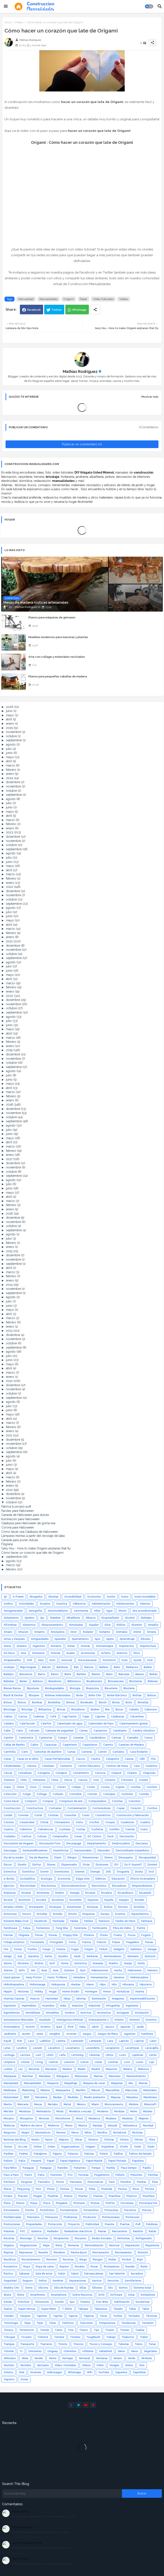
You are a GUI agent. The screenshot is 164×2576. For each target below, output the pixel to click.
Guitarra (69, 1970)
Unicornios (35, 2351)
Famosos (104, 1921)
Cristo (79, 1822)
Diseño (22, 1864)
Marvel (95, 2090)
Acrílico (8, 1603)
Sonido (59, 2301)
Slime (20, 2294)
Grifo (22, 1970)
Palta (22, 2160)
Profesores (133, 2217)
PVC (22, 2231)
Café (53, 1716)
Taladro (118, 2308)
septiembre (14, 740)
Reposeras (26, 2252)
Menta (8, 2104)
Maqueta (53, 2083)
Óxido (151, 2146)
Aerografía (35, 1610)
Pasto (28, 2174)
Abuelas (53, 1596)
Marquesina (63, 2090)
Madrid (95, 2069)
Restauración (100, 2252)
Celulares (48, 1765)
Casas (7, 1758)
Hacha (118, 1970)
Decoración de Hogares (19, 1843)
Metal (67, 2104)
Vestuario (43, 2365)
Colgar (26, 1794)
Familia (88, 1921)
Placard (23, 2196)
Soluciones (42, 2301)
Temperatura (107, 2322)
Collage (42, 1794)
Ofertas (109, 2139)
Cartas (71, 1751)
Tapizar (73, 2315)
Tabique (83, 2308)
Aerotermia (81, 1610)
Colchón (151, 1787)
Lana (110, 2040)
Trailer (144, 2337)
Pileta (7, 2189)
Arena (7, 1646)
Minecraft (150, 2104)
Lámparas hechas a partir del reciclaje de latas (33, 1535)
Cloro (33, 1787)
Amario (8, 1631)
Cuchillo (114, 1829)
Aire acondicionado (144, 1610)
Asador (70, 1653)
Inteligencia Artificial (70, 2019)
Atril (29, 1660)
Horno (107, 1991)
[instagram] (93, 2405)
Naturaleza (130, 2125)
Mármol (45, 2090)
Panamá (36, 2160)
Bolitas (137, 1695)
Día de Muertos (38, 1857)
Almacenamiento (52, 1624)
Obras (78, 2139)
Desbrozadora (121, 1843)
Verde (131, 2358)
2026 (9, 707)
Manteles (115, 2076)
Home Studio (70, 1991)
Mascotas (131, 2090)
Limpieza (9, 2062)
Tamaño (9, 2315)
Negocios (10, 2132)
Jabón (95, 2026)
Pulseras (9, 2231)
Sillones (97, 2287)
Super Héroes (26, 2308)
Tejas (27, 2322)
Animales (121, 1631)
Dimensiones (90, 1857)
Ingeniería (132, 2005)
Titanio (109, 2330)
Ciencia (82, 1780)
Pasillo (147, 2167)
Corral (38, 1815)
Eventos (120, 1914)
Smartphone (59, 2294)
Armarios (56, 1646)
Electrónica (99, 1885)
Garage (152, 1949)
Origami (68, 299)
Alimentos (29, 1624)
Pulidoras (152, 2224)
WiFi (89, 2372)
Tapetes (41, 2315)
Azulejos (9, 1667)
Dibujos (72, 1857)
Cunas (78, 1836)
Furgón (89, 1949)
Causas (129, 1758)
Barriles (81, 1674)
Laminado (77, 2040)
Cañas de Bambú (14, 1744)
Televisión (86, 2322)
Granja (128, 1963)
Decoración (127, 1836)
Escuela (41, 1899)
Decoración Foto (50, 1843)
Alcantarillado (110, 1617)
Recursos (80, 2238)
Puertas (125, 2224)
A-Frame (18, 1596)
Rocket (126, 2259)
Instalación (142, 2012)
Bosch (103, 1702)
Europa (105, 1914)
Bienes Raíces (12, 1688)
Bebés (153, 1674)
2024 (9, 778)
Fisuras (53, 1935)
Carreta (108, 1744)
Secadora (137, 2273)
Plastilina (148, 2196)
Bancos (89, 1667)
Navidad (148, 2125)
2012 (9, 1381)
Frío (6, 1949)
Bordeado (87, 1702)
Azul (150, 1660)
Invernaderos (12, 2026)
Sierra (28, 2287)
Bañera (103, 1667)
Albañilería (73, 1617)
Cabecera (150, 1709)
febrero (11, 769)
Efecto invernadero (142, 1878)
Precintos (130, 2210)
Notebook (119, 2132)
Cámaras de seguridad (59, 1730)
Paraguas (28, 2167)
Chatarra (9, 1780)
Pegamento (102, 2174)
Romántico (11, 2266)
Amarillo (153, 1624)
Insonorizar (104, 2012)
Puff (138, 2224)
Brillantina (44, 1709)
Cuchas (80, 1829)
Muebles (127, 2118)
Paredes (62, 2167)
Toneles (75, 2337)
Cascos (80, 1758)
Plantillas (115, 2196)
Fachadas (58, 1921)
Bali (76, 1667)
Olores (8, 2146)
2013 (9, 1330)
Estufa (72, 1914)
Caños (34, 1744)
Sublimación (122, 2301)
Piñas (92, 2189)
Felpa (26, 1928)
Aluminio (136, 1624)
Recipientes (61, 2238)
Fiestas (8, 1935)
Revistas (68, 2259)
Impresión (10, 2005)
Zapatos (9, 2379)
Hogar (53, 1991)
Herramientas (99, 1977)
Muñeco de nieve (31, 2125)
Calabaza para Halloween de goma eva (28, 1523)
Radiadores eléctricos (78, 2231)
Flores (104, 1935)
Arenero (22, 1646)
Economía (64, 1878)
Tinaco (83, 2330)
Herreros (119, 1977)
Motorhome (62, 2118)
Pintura (64, 2189)
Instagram (123, 2012)
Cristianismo (62, 1822)
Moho (133, 2111)
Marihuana (10, 2090)
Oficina (124, 2139)
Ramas (102, 2231)
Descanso (142, 1843)
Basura (139, 1674)
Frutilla (32, 1949)
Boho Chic (95, 1695)
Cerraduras (25, 1772)
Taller (145, 2308)
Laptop (139, 2040)
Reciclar (43, 2238)
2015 (9, 1251)
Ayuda (137, 1660)
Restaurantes (123, 2252)
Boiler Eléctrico (117, 1695)
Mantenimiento (136, 2076)
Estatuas (92, 1906)
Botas (116, 1702)
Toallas (140, 2330)
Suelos (8, 2308)
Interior (119, 2019)
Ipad (59, 2026)
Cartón (102, 1751)
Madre (82, 2069)
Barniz (55, 1674)
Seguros (27, 2280)
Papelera (138, 2160)
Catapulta (112, 1758)
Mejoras (116, 2097)
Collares (58, 1794)
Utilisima (87, 2351)
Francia (86, 1942)
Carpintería (70, 1744)
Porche (29, 2210)
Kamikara (147, 2033)
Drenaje (95, 1871)
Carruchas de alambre (48, 1751)
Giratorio (150, 1956)
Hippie (8, 1991)
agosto (11, 744)
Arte (23, 1653)
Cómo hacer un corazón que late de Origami (32, 1552)
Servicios (113, 2280)
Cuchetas (97, 1829)
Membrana (150, 2097)
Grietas (8, 1970)
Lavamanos (73, 2047)
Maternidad (11, 2097)
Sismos (123, 2287)
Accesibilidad (72, 1596)
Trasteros (46, 2344)
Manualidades (48, 299)
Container (55, 1808)
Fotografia (56, 1942)
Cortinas (53, 1815)
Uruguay (52, 2351)
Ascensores (88, 1653)
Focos (132, 1935)
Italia (82, 2026)
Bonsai (70, 1702)
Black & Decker (13, 1695)
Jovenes (71, 2033)
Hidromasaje (37, 1984)
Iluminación (99, 1998)
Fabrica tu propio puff (16, 1506)
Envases (90, 1892)
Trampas (9, 2344)
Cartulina (118, 1751)
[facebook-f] (71, 2405)
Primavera (51, 2217)
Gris (33, 1970)
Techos (117, 2315)
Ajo (42, 1617)
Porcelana (127, 2203)
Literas (25, 2062)
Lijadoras (137, 2055)
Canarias (78, 1737)
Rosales (80, 2266)
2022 (9, 887)
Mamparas (10, 2076)
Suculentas (142, 2301)
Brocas (61, 1709)
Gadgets (118, 1949)
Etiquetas (88, 1914)
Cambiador (120, 1730)
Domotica (10, 1871)
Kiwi (19, 2040)
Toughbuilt (93, 2337)
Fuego (46, 1949)
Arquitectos (126, 1646)
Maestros (111, 2069)
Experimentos (140, 1914)
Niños (88, 2132)
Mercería (23, 2104)
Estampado (36, 1906)
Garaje (8, 1956)
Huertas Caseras (14, 1998)
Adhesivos (79, 1603)
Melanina (132, 2097)
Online (37, 2146)
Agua (109, 1610)
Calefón (46, 1723)
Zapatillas (139, 2372)
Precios (146, 2210)
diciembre (13, 782)
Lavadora (54, 2047)
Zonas (24, 2379)
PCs (70, 2174)
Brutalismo (78, 1709)
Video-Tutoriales (103, 299)
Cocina (105, 1787)
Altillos (121, 1624)
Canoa (148, 1737)
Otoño (124, 2146)
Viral (21, 2372)
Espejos (124, 1899)
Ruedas (130, 2266)
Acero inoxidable (145, 1596)
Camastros (100, 1730)
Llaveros (69, 2062)
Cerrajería (44, 1772)
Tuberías (123, 2344)
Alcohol (130, 1617)
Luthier (8, 2069)
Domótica (28, 1871)
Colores (92, 1794)
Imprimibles (29, 2005)
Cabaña (134, 1709)
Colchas (135, 1787)
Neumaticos (43, 2132)
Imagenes (118, 1998)
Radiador (53, 2231)
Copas (121, 1808)
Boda (79, 1695)
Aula (41, 1660)
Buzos (119, 1709)
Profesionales (111, 2217)
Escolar (8, 1899)
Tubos (139, 2344)
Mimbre (133, 2104)
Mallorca (143, 2069)
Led (38, 2055)
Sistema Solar (142, 2287)
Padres (23, 2153)
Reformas (123, 2238)
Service (97, 2280)
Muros (69, 2125)
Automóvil (109, 1660)
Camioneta (26, 1737)
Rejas (46, 2245)
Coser (85, 1815)
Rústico (8, 2273)
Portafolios (47, 2210)
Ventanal (84, 2358)
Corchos (152, 1808)
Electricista (48, 1885)
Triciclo (62, 2344)
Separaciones (77, 2280)
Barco (41, 1674)
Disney (51, 1864)
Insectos (86, 2012)
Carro (24, 1751)
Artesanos (38, 1653)
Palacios (73, 2153)
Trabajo (111, 2337)
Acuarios (45, 1603)
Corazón (135, 1808)
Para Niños (10, 2167)
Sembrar (58, 2280)
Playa (33, 2203)
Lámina (60, 2040)
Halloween (135, 1970)
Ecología (46, 1878)
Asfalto (106, 1653)
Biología (75, 1688)
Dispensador (69, 1864)
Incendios (48, 2005)
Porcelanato (11, 2210)
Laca (31, 2040)
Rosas (94, 2266)
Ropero (64, 2266)
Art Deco (9, 1653)
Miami (95, 2104)
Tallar (132, 2308)
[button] (149, 6)
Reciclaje (26, 2238)
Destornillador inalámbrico (132, 1850)
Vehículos (10, 2358)
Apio (97, 1638)
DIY (116, 1864)
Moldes (147, 2111)
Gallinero (136, 1949)
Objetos (64, 2139)
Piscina (122, 2189)
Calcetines (137, 1716)
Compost (31, 1801)
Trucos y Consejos (100, 2344)
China (54, 1780)
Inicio (7, 22)
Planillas (53, 2196)
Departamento (96, 1843)
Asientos (121, 1653)
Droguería (123, 1871)
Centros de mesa (117, 1765)
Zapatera (121, 2372)
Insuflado (45, 2019)
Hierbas (76, 1984)
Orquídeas (107, 2146)
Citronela (127, 1780)
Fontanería (37, 1942)
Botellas (143, 1702)
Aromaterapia (104, 1646)
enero (10, 723)
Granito (113, 1963)
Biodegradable (54, 1688)
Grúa (44, 1970)
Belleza (38, 1681)
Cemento (66, 1765)
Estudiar (42, 1914)
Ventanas (102, 2358)
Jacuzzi (109, 2026)
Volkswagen (54, 2372)
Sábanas (24, 2273)
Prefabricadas (12, 2217)
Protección (55, 2224)
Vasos (134, 2351)
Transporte (27, 2344)
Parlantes (80, 2167)
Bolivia (151, 1695)
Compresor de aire (71, 1801)
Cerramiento (81, 1772)
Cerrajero (61, 1772)
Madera (67, 2069)
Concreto (135, 1801)
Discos (8, 1864)
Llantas (53, 2062)
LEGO (50, 2055)
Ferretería (80, 1928)
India (63, 2005)
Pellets (120, 2174)
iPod (70, 2026)
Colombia (75, 1794)
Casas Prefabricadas (57, 1758)
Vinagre (114, 2365)
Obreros (93, 2139)
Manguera (63, 2076)
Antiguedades (40, 1638)
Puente (109, 2224)
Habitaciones (99, 1970)
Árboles (145, 1638)
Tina (70, 2330)
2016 (9, 1213)
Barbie (148, 1667)
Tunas (152, 2344)
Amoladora (57, 1631)
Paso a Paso (11, 2174)
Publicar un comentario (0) (82, 444)
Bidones (153, 1681)
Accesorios (94, 1596)
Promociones (12, 2224)
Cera (137, 1765)
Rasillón (138, 2231)
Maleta (127, 2069)
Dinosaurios (126, 1857)
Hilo (114, 1984)
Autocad (66, 1660)
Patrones (56, 2174)
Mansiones (81, 2076)
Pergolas (26, 2181)
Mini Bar (8, 2111)
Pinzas (79, 2189)
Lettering (77, 2055)
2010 (9, 1490)
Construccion (12, 1808)
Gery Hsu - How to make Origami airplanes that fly (36, 1548)
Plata (7, 2203)
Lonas (98, 2062)
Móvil (79, 2118)
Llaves (85, 2062)
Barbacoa (132, 1667)
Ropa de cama (45, 2266)
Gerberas (92, 1956)
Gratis (141, 1963)
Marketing (28, 2090)
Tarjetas (88, 2315)
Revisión (51, 2259)
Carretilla (10, 1751)
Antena (151, 1631)
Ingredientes (12, 2012)
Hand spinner (12, 1977)
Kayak (7, 2040)
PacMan (8, 2153)
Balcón (46, 1667)
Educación (118, 1878)
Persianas (76, 2181)
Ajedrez (29, 1617)
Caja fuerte (69, 1716)
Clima (20, 1787)
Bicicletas (135, 1681)
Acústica (61, 1603)
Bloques (34, 1695)
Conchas (117, 1801)
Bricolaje (27, 1709)
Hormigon (91, 1991)
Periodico (44, 2181)
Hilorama (128, 1984)
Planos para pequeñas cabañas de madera (57, 676)
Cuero (144, 1829)
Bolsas (8, 1702)
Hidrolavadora (139, 1977)
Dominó (152, 1864)
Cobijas (76, 1787)
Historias (23, 1991)
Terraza (8, 2330)
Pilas (155, 2181)
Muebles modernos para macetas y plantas (58, 637)
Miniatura (25, 2111)
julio (9, 748)
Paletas (89, 2153)
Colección (10, 1794)
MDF (26, 2097)
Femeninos (43, 1928)
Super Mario (48, 2308)
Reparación (132, 2245)
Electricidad (27, 1885)
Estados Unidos (13, 1906)
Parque (96, 2167)
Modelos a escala (80, 2111)
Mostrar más (149, 396)
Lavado (37, 2047)
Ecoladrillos (27, 1878)
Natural (112, 2125)
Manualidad (26, 299)
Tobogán (9, 2337)
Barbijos (9, 1674)
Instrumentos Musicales (19, 2019)
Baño (117, 1667)
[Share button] (95, 309)
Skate (7, 2294)
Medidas (73, 2097)
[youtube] (86, 2405)
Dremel (80, 1871)
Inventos (151, 2019)
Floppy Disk (70, 1935)
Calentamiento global (133, 1723)
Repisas (8, 2252)
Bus (107, 1709)
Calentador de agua (69, 1723)
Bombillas (54, 1702)
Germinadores (113, 1956)
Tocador (26, 2337)
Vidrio (100, 2365)
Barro (109, 1674)
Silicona (43, 2287)
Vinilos (129, 2365)
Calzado (34, 1730)
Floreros (89, 1935)
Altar (107, 1624)
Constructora (34, 1808)
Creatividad (26, 1822)
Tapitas (58, 2315)
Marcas (143, 2083)
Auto (52, 1660)
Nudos (35, 2139)
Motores (44, 2118)
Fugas (75, 1949)
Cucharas (64, 1829)
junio (9, 711)
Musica (82, 2125)
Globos (39, 1963)
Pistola (149, 2189)
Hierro (90, 1984)
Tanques (25, 2315)
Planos (68, 2196)
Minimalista (43, 2111)
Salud (74, 2273)
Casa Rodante (139, 1751)
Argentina (38, 1646)
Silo (110, 2287)
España (108, 1899)
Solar (131, 2294)
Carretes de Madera (131, 1744)
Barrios (96, 1674)
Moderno (102, 2111)
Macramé (51, 2069)
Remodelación (94, 2245)
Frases (116, 1942)
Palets (104, 2153)
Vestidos (25, 2365)
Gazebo (63, 1956)
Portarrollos (91, 2210)
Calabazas (117, 1716)
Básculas (124, 1674)
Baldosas (62, 1667)
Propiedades (34, 2224)
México (81, 2104)
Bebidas (9, 1681)
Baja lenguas (28, 1667)
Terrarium (148, 2322)
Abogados (35, 1596)
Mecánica (41, 2097)
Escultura (58, 1899)
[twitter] (78, 2405)
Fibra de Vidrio (122, 1928)
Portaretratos (69, 2210)
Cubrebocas (45, 1829)
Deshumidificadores (35, 1850)
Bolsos (22, 1702)
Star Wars (102, 2301)
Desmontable (83, 1850)
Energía (74, 1892)
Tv (21, 2351)
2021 (9, 941)
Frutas (18, 1949)
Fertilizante (99, 1928)
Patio (41, 2174)
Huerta (139, 1991)
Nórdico (102, 2132)
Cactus (22, 1716)
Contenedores (101, 1808)
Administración (101, 1603)
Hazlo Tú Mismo (57, 1977)
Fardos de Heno (125, 1921)
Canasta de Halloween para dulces (25, 1515)
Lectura (25, 2055)
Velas (25, 2358)
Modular (119, 2111)
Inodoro (70, 2012)
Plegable (62, 2203)
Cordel (8, 1815)
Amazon (23, 1631)
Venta (52, 2358)
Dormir (44, 1871)
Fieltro (141, 1928)
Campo (62, 1737)
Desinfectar (61, 1850)
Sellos (43, 2280)
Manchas (27, 2076)
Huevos (35, 1998)
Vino (142, 2365)
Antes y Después (14, 1638)
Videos (19, 22)
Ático (136, 1653)
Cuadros (145, 1822)
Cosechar (70, 1815)
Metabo (53, 2104)
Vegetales (150, 2351)
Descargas (10, 1850)
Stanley (85, 2301)
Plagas (37, 2196)
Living (39, 2062)
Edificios (100, 1878)
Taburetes (100, 2308)
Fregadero (132, 1942)
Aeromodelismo (58, 1610)
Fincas (39, 1935)
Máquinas (117, 2083)
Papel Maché (94, 2160)
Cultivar (26, 1836)
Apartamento (80, 1638)
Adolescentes (125, 1603)
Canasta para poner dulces (19, 1540)
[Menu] (6, 6)
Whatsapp (79, 309)
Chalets (132, 1772)
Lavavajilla (151, 2047)
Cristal (44, 1822)
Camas (83, 1730)
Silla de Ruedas (64, 2287)
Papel (83, 299)
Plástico (131, 2196)
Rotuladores (112, 2266)
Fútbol (103, 1949)
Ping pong (23, 2189)
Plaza (46, 2203)
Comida (144, 1794)
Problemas (70, 2217)
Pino (38, 2189)
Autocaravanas (87, 1660)
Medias (57, 2097)
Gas (20, 1956)
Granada (97, 1963)
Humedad (51, 1998)
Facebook (34, 309)
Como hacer (11, 1801)
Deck (110, 1836)
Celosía (31, 1765)
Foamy (118, 1935)
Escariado (145, 1892)
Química (36, 2231)
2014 (9, 1284)
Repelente (152, 2245)
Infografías (113, 2005)
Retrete (143, 2252)
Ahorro (122, 1610)
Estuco (26, 1914)
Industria (77, 2005)
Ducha (139, 1871)
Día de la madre (13, 1857)
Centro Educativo (89, 1765)
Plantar (83, 2196)
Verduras (146, 2358)
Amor (73, 1631)
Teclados (134, 2315)
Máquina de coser (94, 2083)
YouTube (103, 2372)
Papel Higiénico (70, 2160)
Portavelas (111, 2210)
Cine (96, 1780)
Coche (91, 1787)
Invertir (30, 2026)
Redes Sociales (102, 2238)
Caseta (95, 1758)
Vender (38, 2358)
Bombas (37, 1702)
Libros (109, 2055)
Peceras (83, 2174)
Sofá (101, 2294)
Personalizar (95, 2181)
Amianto (39, 1631)
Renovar (114, 2245)
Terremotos (26, 2330)
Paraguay (46, 2167)
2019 (9, 1050)
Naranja (97, 2125)
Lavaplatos (112, 2047)
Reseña (43, 2252)
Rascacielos (119, 2231)
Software (116, 2294)
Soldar (8, 2301)
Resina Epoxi (79, 2252)
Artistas (55, 1653)
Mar (131, 2083)
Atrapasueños (12, 1660)
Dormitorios (61, 1871)
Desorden (104, 1850)
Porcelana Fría (148, 2203)
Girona (8, 1963)
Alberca (90, 1617)
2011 (9, 1435)
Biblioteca (74, 1681)
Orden (51, 2146)
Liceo (122, 2055)
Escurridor (75, 1899)
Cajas (85, 1716)
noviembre (13, 732)
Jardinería (10, 2033)
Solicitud (23, 2301)
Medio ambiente (94, 2097)
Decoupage (73, 1843)
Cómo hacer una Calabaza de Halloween (29, 1531)
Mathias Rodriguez (80, 371)
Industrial (94, 2005)
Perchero (9, 2181)
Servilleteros (133, 2280)
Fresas (149, 1942)
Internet (134, 2019)
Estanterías (74, 1906)
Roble (112, 2259)
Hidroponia (58, 1984)
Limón (153, 2055)
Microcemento (114, 2104)
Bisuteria (129, 1688)
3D (5, 1596)
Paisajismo (40, 2153)
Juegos (87, 2033)
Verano (117, 2358)
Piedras (141, 2181)
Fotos (72, 1942)
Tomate (59, 2337)
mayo (10, 715)
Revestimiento (31, 2259)
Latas (7, 2047)
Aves (125, 1660)
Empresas (10, 1892)
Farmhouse (10, 1928)
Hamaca (152, 1970)
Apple (110, 1638)
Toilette (42, 2337)
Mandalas (45, 2076)
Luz (20, 2069)
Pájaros (57, 2153)
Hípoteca (146, 1984)
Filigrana (7, 1544)
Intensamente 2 (99, 2019)
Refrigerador (144, 2238)
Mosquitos (26, 2118)
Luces (139, 2062)
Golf (52, 1963)
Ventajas (67, 2358)
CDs (153, 1758)
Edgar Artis (83, 1878)
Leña (62, 2055)
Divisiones (102, 1864)
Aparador (60, 1638)
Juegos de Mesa (107, 2033)
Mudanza (94, 2118)
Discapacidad (147, 1857)
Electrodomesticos (74, 1885)
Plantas (98, 2196)
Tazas (103, 2315)
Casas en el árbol (28, 1758)
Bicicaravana (116, 1681)
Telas (52, 2322)
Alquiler (94, 1624)
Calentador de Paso (101, 1723)
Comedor (127, 1794)
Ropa (26, 2266)
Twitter (56, 309)
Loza (127, 2062)
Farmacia (146, 1921)
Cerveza (100, 1772)
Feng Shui (62, 1928)
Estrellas (139, 1906)
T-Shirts (67, 2308)
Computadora (97, 1801)
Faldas (74, 1921)
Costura (9, 1822)
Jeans (39, 2033)
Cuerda (130, 1829)
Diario (58, 1857)
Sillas (82, 2287)
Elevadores (119, 1885)
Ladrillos (45, 2040)
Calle (7, 1730)
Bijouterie (33, 1688)
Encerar (26, 1892)
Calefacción (27, 1723)
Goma (64, 1963)
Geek (77, 1956)
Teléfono (68, 2322)
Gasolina (33, 1956)
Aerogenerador (13, 1610)
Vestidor (9, 2365)
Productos (89, 2217)
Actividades (26, 1603)
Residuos (59, 2252)
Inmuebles (52, 2012)
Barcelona (25, 1674)
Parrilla (110, 2167)
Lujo (151, 2062)
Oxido (137, 2146)
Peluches (136, 2174)
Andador (88, 1631)
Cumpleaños (60, 1836)
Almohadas (76, 1624)
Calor (19, 1730)
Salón (61, 2273)
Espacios (93, 1899)
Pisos (136, 2189)
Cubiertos (25, 1829)
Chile (23, 1780)
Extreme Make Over (16, 1921)
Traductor (128, 2337)
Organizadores (70, 2146)
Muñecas (9, 2125)
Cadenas (38, 1716)
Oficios (138, 2139)
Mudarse (111, 2118)
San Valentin (117, 2273)
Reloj (59, 2245)
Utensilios (70, 2351)
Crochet (94, 1822)
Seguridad (10, 2280)
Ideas (67, 1998)
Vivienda (35, 2372)
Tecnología (11, 2322)
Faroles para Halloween (17, 1510)
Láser (153, 2040)
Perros (60, 2181)
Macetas (34, 2069)
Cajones (100, 1716)
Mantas (98, 2076)
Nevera (61, 2132)
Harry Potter (34, 1977)
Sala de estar (43, 2273)
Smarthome (37, 2294)
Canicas (116, 1737)
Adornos (145, 1603)
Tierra (58, 2330)
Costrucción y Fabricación (132, 1815)
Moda (59, 2111)
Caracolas (50, 1744)
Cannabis (133, 1737)
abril (9, 719)
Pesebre (125, 2181)
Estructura (10, 1914)
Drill (108, 1871)
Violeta (8, 2372)
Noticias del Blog (15, 2139)
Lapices (124, 2040)
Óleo (152, 2139)
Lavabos (21, 2047)
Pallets (8, 2160)
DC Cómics (94, 1836)
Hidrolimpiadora (14, 1984)
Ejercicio (9, 1885)
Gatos (48, 1956)
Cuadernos (127, 1822)
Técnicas (151, 2315)
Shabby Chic (11, 2287)
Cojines (120, 1787)
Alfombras (10, 1624)
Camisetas (45, 1737)
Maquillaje (70, 2083)
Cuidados (10, 1836)
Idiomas (81, 1998)
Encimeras (43, 1892)
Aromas (85, 1646)
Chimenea (39, 1780)
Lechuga (9, 2055)
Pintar (50, 2189)
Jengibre (54, 2033)
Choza (68, 1780)
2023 (9, 832)
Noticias (137, 2132)
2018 (9, 1104)
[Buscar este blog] (62, 2493)
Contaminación (76, 1808)
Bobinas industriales (57, 1695)
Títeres (124, 2330)
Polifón (110, 2203)
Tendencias (128, 2322)
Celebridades (12, 1765)
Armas (71, 1646)
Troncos (78, 2344)
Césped (116, 1772)
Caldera (9, 1723)
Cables (8, 1716)
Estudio (58, 1914)
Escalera (106, 1892)
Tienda (44, 2330)
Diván (86, 1864)
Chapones (149, 1772)
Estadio (139, 1899)
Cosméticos (103, 1815)
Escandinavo (125, 1892)
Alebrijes (146, 1617)
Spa (72, 2301)
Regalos (9, 2245)
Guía (55, 1970)
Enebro (59, 1892)
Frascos (101, 1942)
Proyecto (74, 2224)
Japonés (125, 2026)
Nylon (49, 2139)
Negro (25, 2132)
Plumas (95, 2203)
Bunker (95, 1709)
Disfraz (36, 1864)
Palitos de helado (140, 2153)
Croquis (110, 1822)
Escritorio (25, 1899)
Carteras (86, 1751)
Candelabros (97, 1737)
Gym (83, 1970)
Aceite (111, 1596)
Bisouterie (111, 1688)
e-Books (9, 1878)
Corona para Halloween (17, 1527)
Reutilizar (10, 2259)
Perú (112, 2181)
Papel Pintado (117, 2160)
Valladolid (105, 2351)
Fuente (61, 1949)
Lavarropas (132, 2047)
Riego (83, 2259)
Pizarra (8, 2196)
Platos (20, 2203)
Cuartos (9, 1829)
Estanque (55, 1906)
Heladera (79, 1977)
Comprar (47, 1801)
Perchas (153, 2174)
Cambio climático (144, 1730)
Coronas (23, 1815)
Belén (23, 1681)
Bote (129, 1702)
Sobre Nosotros (82, 2294)
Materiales (150, 2090)
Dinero (108, 1857)
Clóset (61, 1787)
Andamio (104, 1631)
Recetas (9, 2238)
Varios (121, 2351)
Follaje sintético (14, 1942)
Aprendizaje (127, 1638)
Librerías (94, 2055)
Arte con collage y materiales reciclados (56, 656)
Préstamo (33, 2217)
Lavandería (93, 2047)
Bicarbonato (94, 1681)
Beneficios (55, 1681)
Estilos (108, 1906)
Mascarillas (113, 2090)
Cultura (42, 1836)
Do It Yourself (133, 1864)
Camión (8, 1737)
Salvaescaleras (93, 2273)
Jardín (140, 2026)
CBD (142, 1758)
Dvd (151, 1871)
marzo (10, 765)
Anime (137, 1631)
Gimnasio (133, 1956)
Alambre (55, 1617)
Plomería (79, 2203)
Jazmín (26, 2033)
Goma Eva (80, 1963)
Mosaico (9, 2118)
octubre (11, 736)
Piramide (106, 2189)
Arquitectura (148, 1646)
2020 (9, 995)
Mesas (38, 2104)
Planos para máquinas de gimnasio (51, 617)
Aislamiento (11, 1617)
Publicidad (92, 2224)
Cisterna (110, 1780)
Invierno (46, 2026)
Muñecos (53, 2125)
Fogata (146, 1935)
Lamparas (95, 2040)
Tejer (40, 2322)
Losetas (113, 2062)
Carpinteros (89, 1744)
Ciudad (143, 1780)
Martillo (81, 2090)
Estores (123, 1906)
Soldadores (148, 2294)
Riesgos (98, 2259)
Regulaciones (28, 2245)
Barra (67, 1674)
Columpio (109, 1794)
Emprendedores (142, 1885)
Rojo (140, 2259)
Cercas (8, 1772)
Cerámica (151, 1765)
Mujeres (144, 2118)
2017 (9, 1159)
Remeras (73, 2245)
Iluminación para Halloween (20, 1519)
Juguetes (130, 2033)
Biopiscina (92, 1688)
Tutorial (9, 2351)
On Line (23, 2146)
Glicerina (23, 1963)
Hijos (103, 1984)
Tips (96, 2330)
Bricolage (10, 1709)
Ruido (144, 2266)
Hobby (39, 1991)
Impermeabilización (142, 1998)
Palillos (118, 2153)
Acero (125, 1596)
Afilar (97, 1610)
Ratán (152, 2231)
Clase (7, 1787)
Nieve (75, 2132)
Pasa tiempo (129, 2167)
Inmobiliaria (33, 2012)
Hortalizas (123, 1991)
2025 (9, 728)
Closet (46, 1787)
